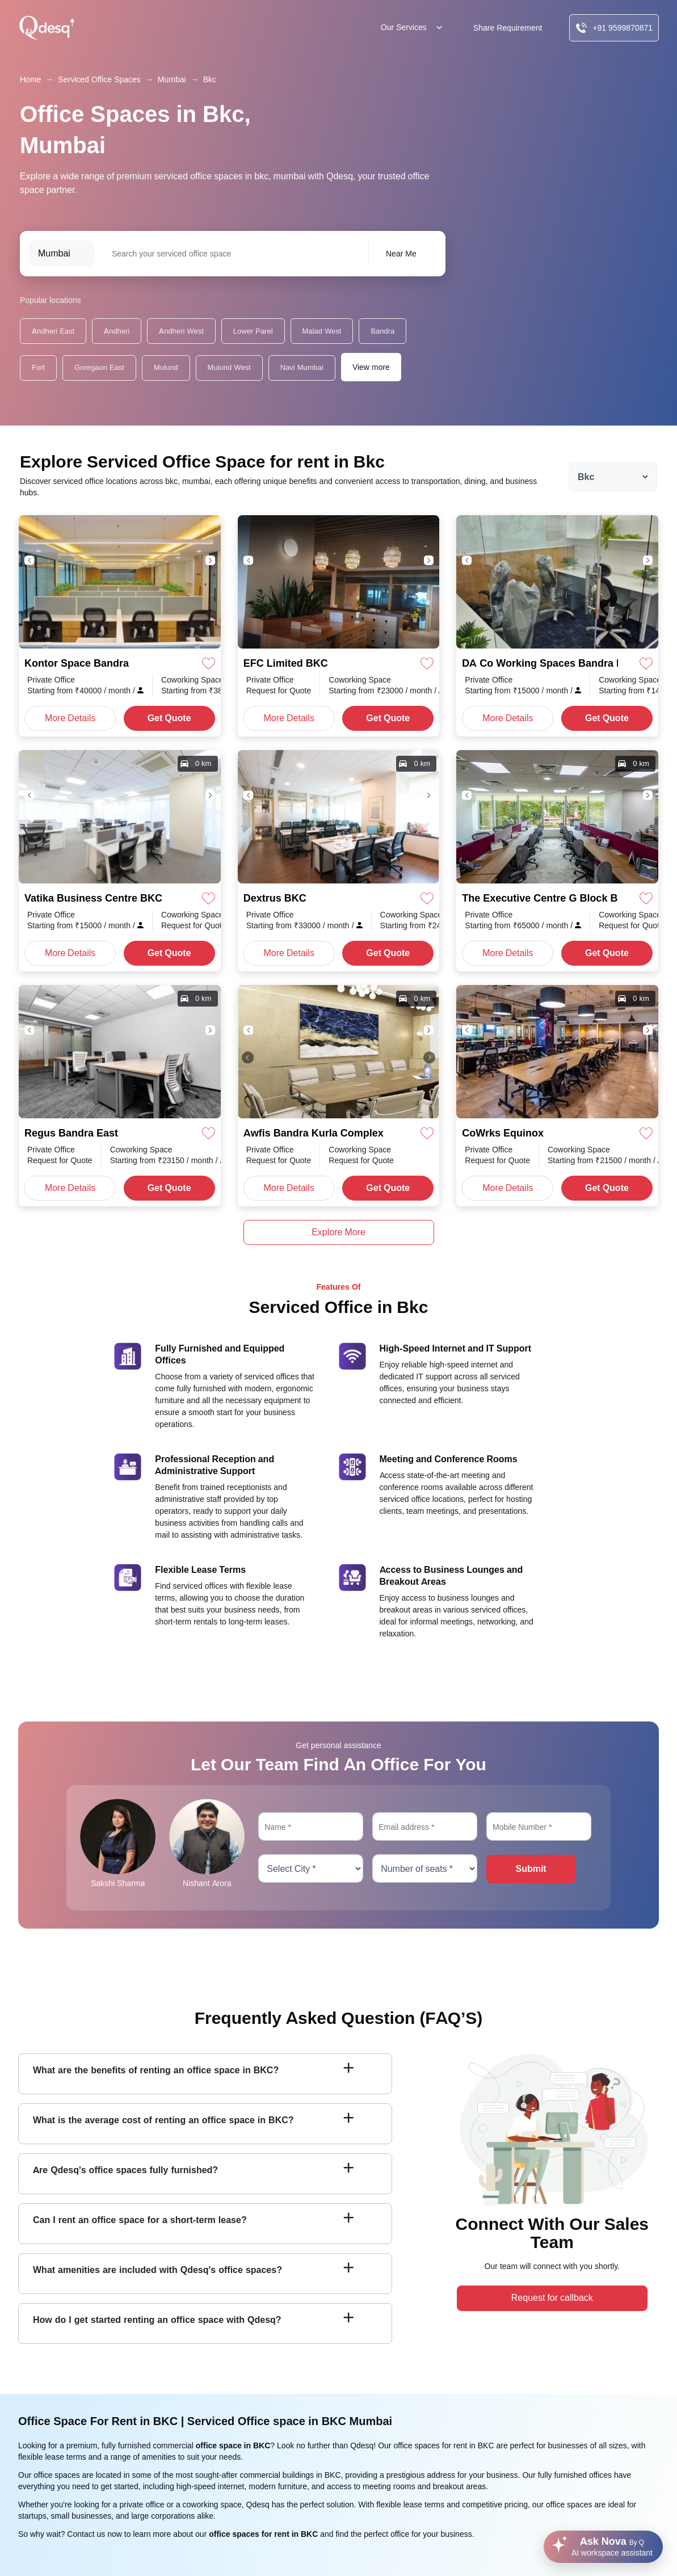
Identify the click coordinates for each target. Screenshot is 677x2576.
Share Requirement (508, 28)
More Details (70, 718)
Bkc (209, 79)
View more (371, 367)
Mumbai (172, 79)
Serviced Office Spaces (99, 79)
